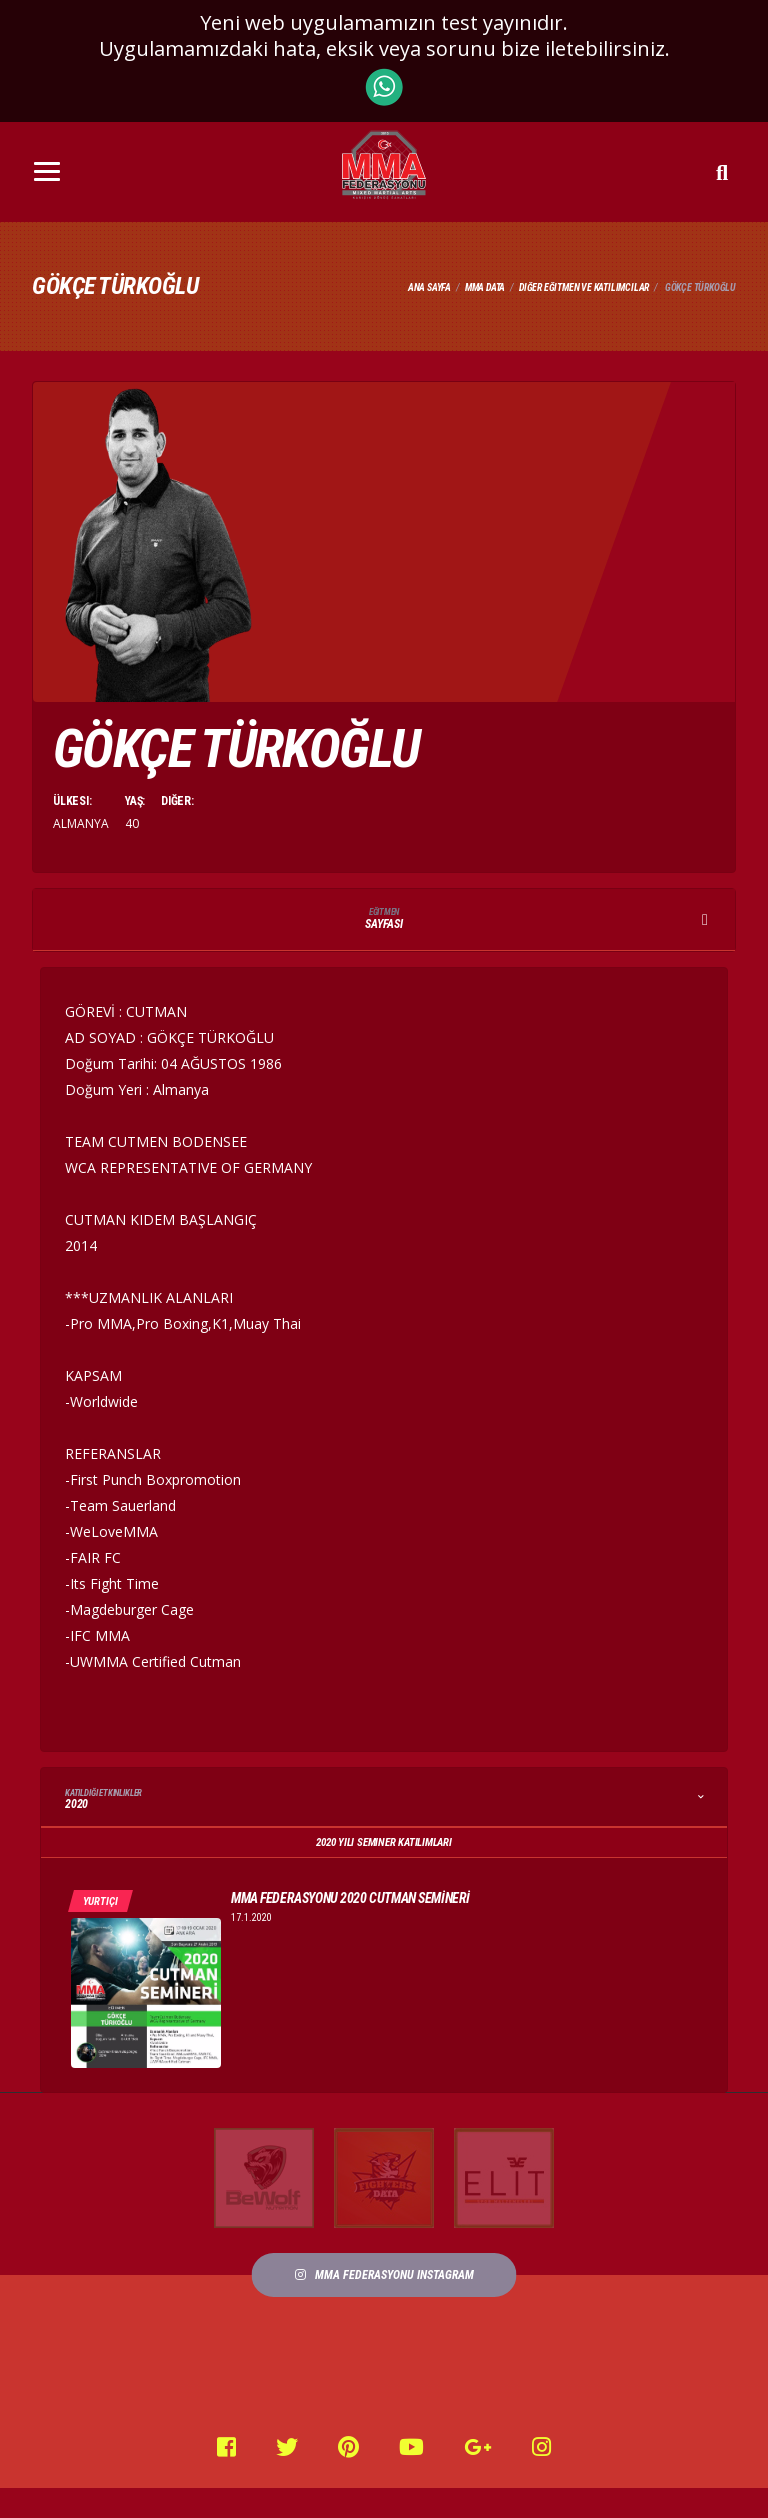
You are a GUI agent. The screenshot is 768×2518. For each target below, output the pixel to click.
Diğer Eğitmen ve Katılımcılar (584, 287)
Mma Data (485, 287)
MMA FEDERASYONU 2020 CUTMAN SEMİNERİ (350, 1898)
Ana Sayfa (429, 287)
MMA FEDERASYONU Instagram (384, 2275)
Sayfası (384, 919)
